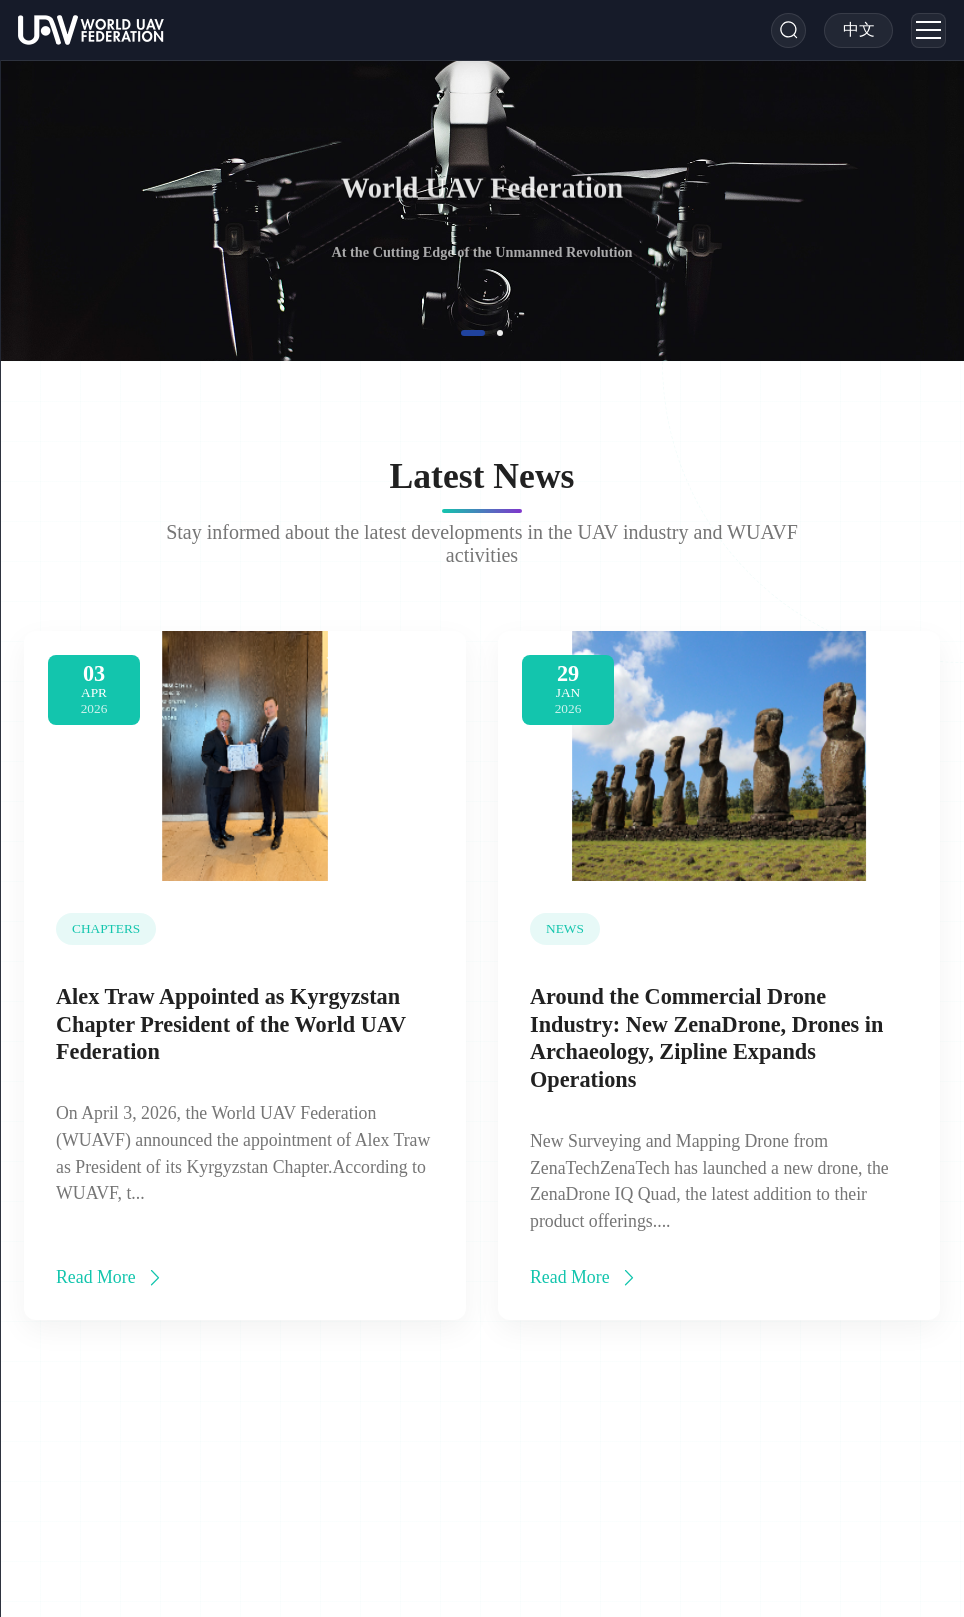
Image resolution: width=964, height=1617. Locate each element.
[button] (473, 333)
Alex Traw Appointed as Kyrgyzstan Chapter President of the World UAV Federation (231, 1027)
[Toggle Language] (859, 30)
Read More (110, 1280)
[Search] (788, 30)
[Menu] (928, 30)
